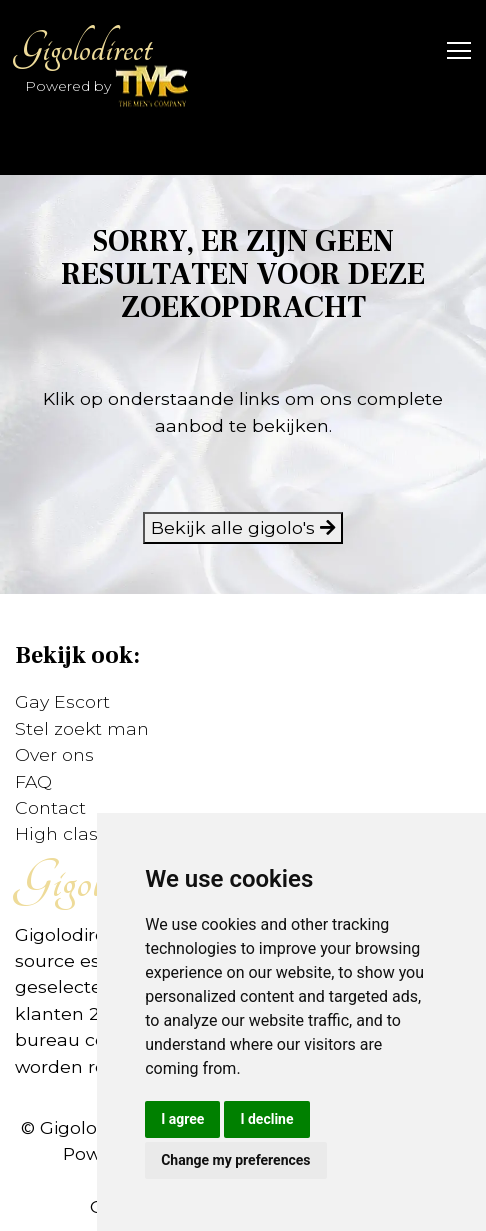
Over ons (54, 754)
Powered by (107, 87)
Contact (50, 807)
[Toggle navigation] (453, 49)
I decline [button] (266, 1119)
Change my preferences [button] (235, 1160)
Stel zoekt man (82, 728)
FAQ (33, 781)
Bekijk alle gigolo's (243, 527)
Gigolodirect (83, 48)
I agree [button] (182, 1119)
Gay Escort (62, 701)
